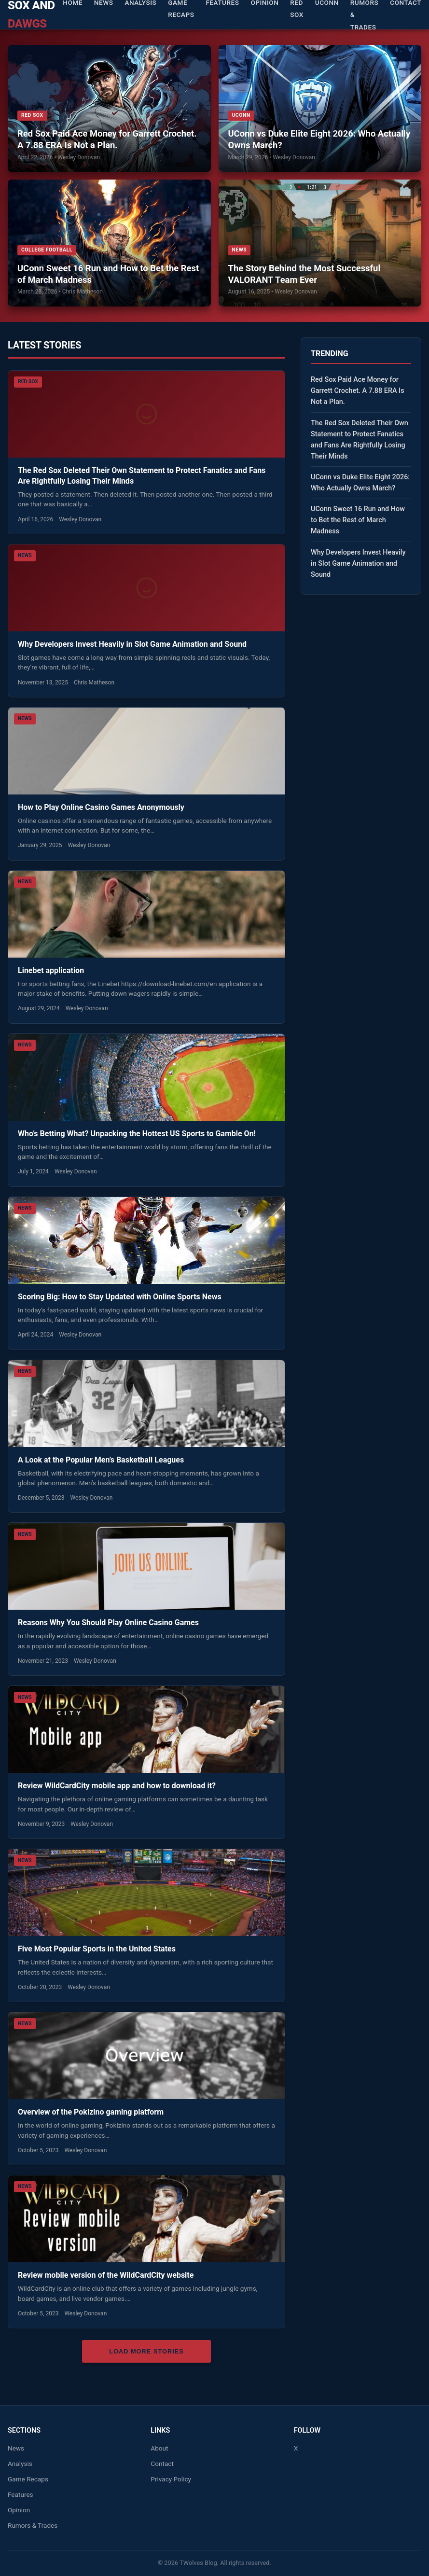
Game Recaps (28, 2479)
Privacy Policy (171, 2479)
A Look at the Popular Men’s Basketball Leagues (102, 1459)
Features (20, 2494)
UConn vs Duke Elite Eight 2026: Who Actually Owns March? (319, 139)
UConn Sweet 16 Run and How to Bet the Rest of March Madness (108, 274)
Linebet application (51, 970)
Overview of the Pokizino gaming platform (91, 2111)
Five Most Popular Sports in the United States (98, 1948)
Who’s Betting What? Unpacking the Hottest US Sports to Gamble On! (137, 1133)
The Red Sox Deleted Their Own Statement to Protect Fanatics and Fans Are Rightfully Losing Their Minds (359, 439)
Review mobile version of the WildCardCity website (106, 2275)
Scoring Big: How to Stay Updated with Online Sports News (119, 1296)
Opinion (19, 2510)
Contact (162, 2463)
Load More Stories (146, 2351)
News (16, 2448)
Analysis (20, 2463)
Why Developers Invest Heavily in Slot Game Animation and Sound (132, 644)
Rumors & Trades (32, 2525)
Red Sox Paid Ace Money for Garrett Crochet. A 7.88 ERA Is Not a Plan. (106, 139)
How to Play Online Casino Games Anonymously (102, 807)
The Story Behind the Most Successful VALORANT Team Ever (304, 274)
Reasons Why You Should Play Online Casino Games (109, 1622)
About (159, 2448)
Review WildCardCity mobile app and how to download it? (117, 1785)
